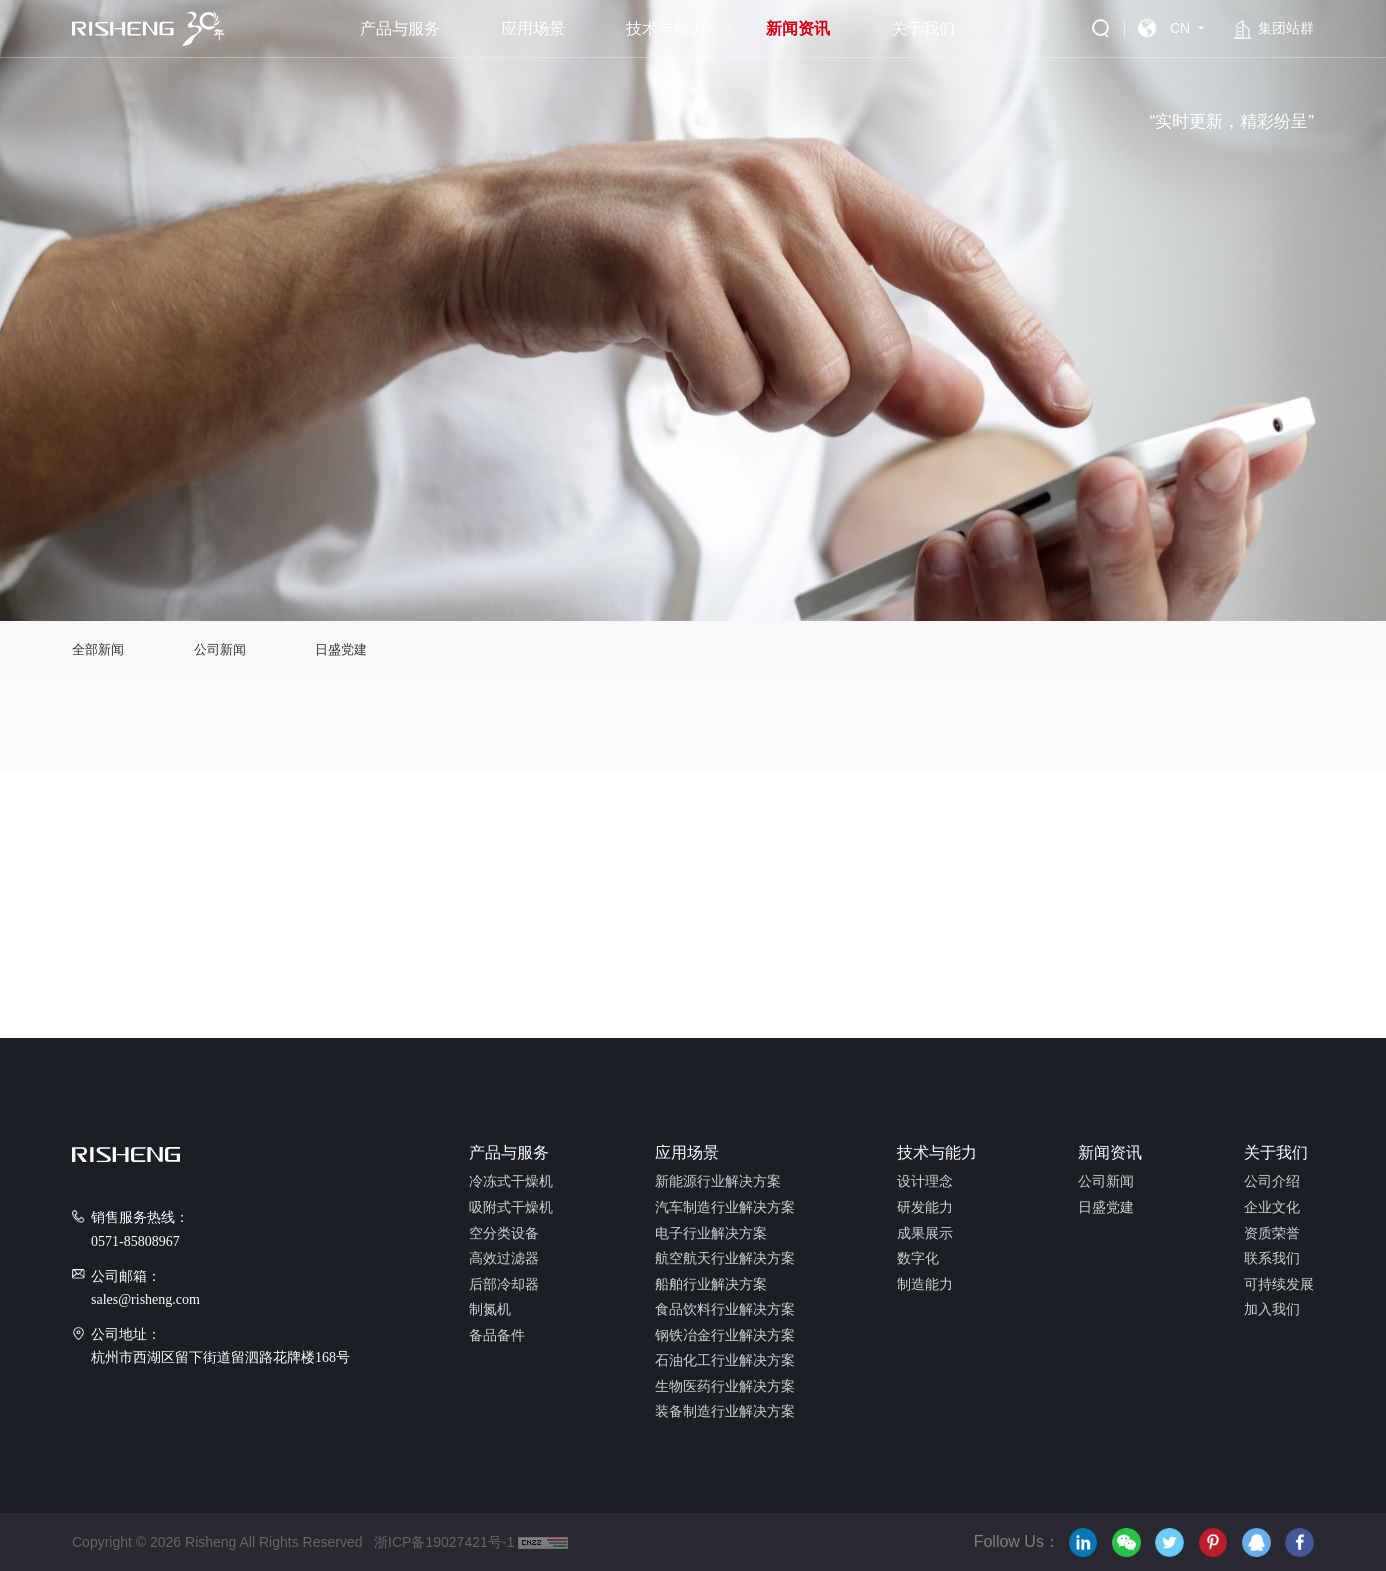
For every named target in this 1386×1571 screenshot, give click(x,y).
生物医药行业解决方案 (725, 1387)
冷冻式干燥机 (511, 1182)
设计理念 (925, 1182)
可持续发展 (1279, 1285)
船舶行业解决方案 (711, 1285)
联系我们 (1272, 1259)
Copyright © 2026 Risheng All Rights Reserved (217, 1542)
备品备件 (497, 1336)
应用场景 (533, 28)
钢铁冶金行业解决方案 (725, 1336)
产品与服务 (400, 28)
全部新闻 (98, 649)
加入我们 (1272, 1310)
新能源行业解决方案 (718, 1182)
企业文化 (1272, 1208)
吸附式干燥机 (511, 1208)
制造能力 (925, 1285)
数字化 (918, 1259)
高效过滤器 (504, 1259)
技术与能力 (666, 28)
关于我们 (923, 28)
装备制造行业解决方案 (725, 1412)
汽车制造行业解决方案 (725, 1208)
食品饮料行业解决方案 (725, 1310)
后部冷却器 (504, 1285)
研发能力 (925, 1208)
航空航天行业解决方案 (725, 1259)
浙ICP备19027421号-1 (440, 1542)
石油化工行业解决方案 (725, 1361)
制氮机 (490, 1310)
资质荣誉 (1272, 1234)
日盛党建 (341, 649)
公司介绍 (1272, 1182)
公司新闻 (220, 649)
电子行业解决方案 (711, 1234)
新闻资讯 (798, 28)
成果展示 (925, 1234)
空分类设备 (504, 1234)
